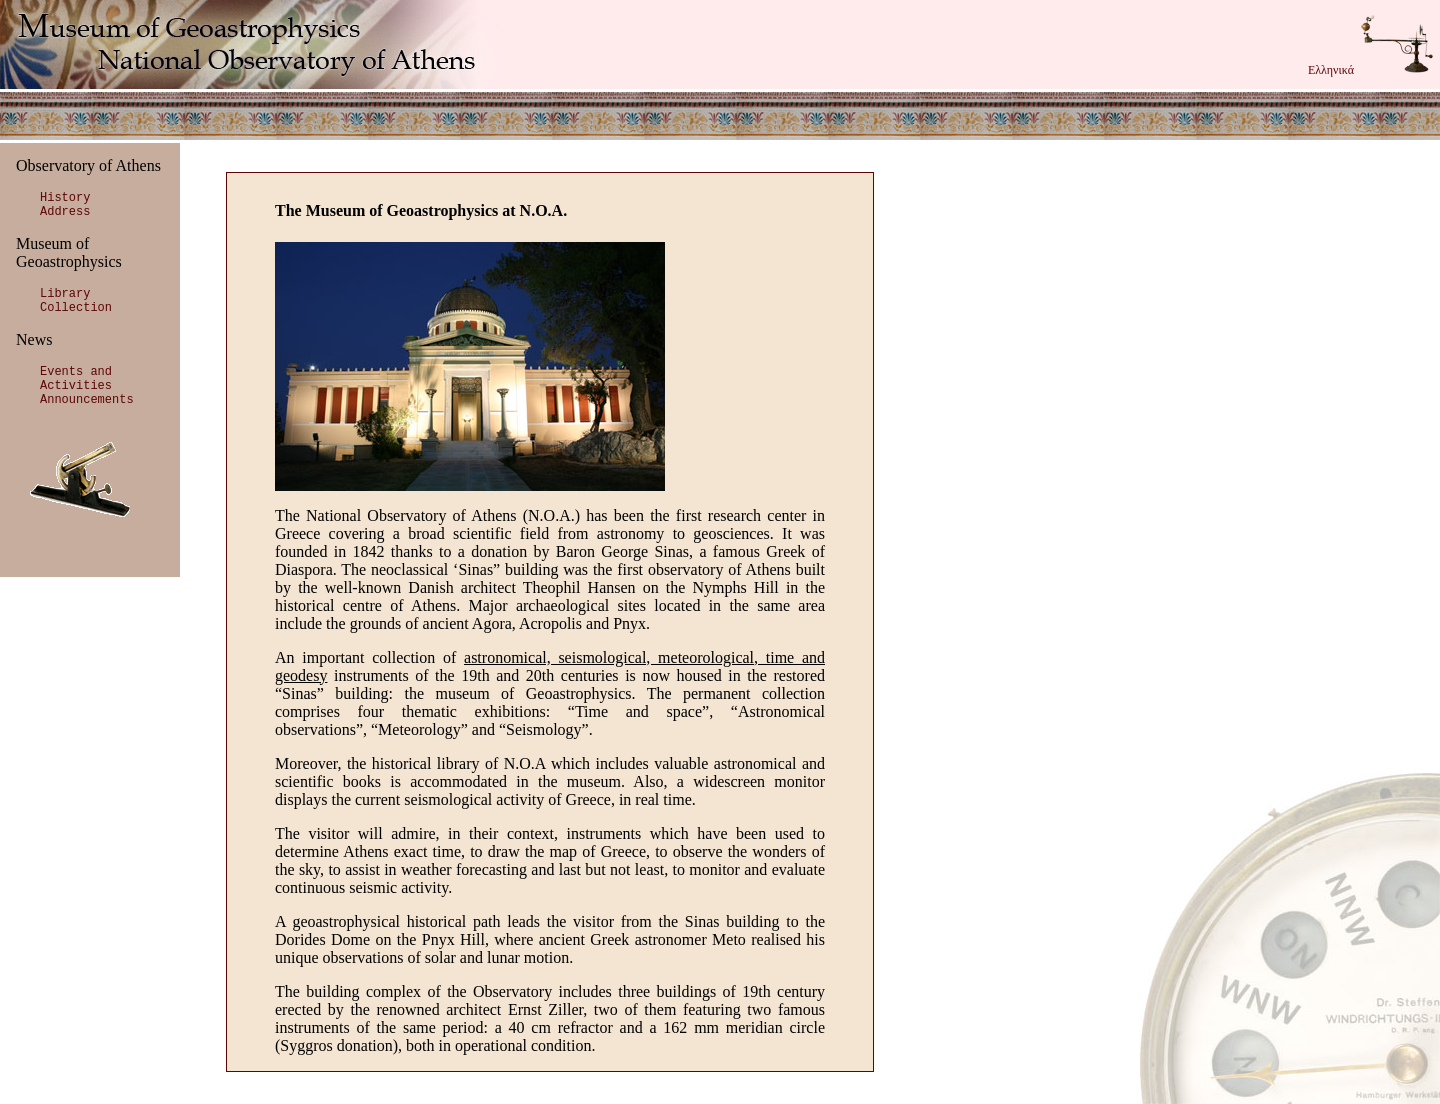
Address (65, 212)
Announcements (87, 400)
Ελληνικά (1331, 70)
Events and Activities (76, 379)
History (65, 198)
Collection (76, 308)
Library (65, 294)
